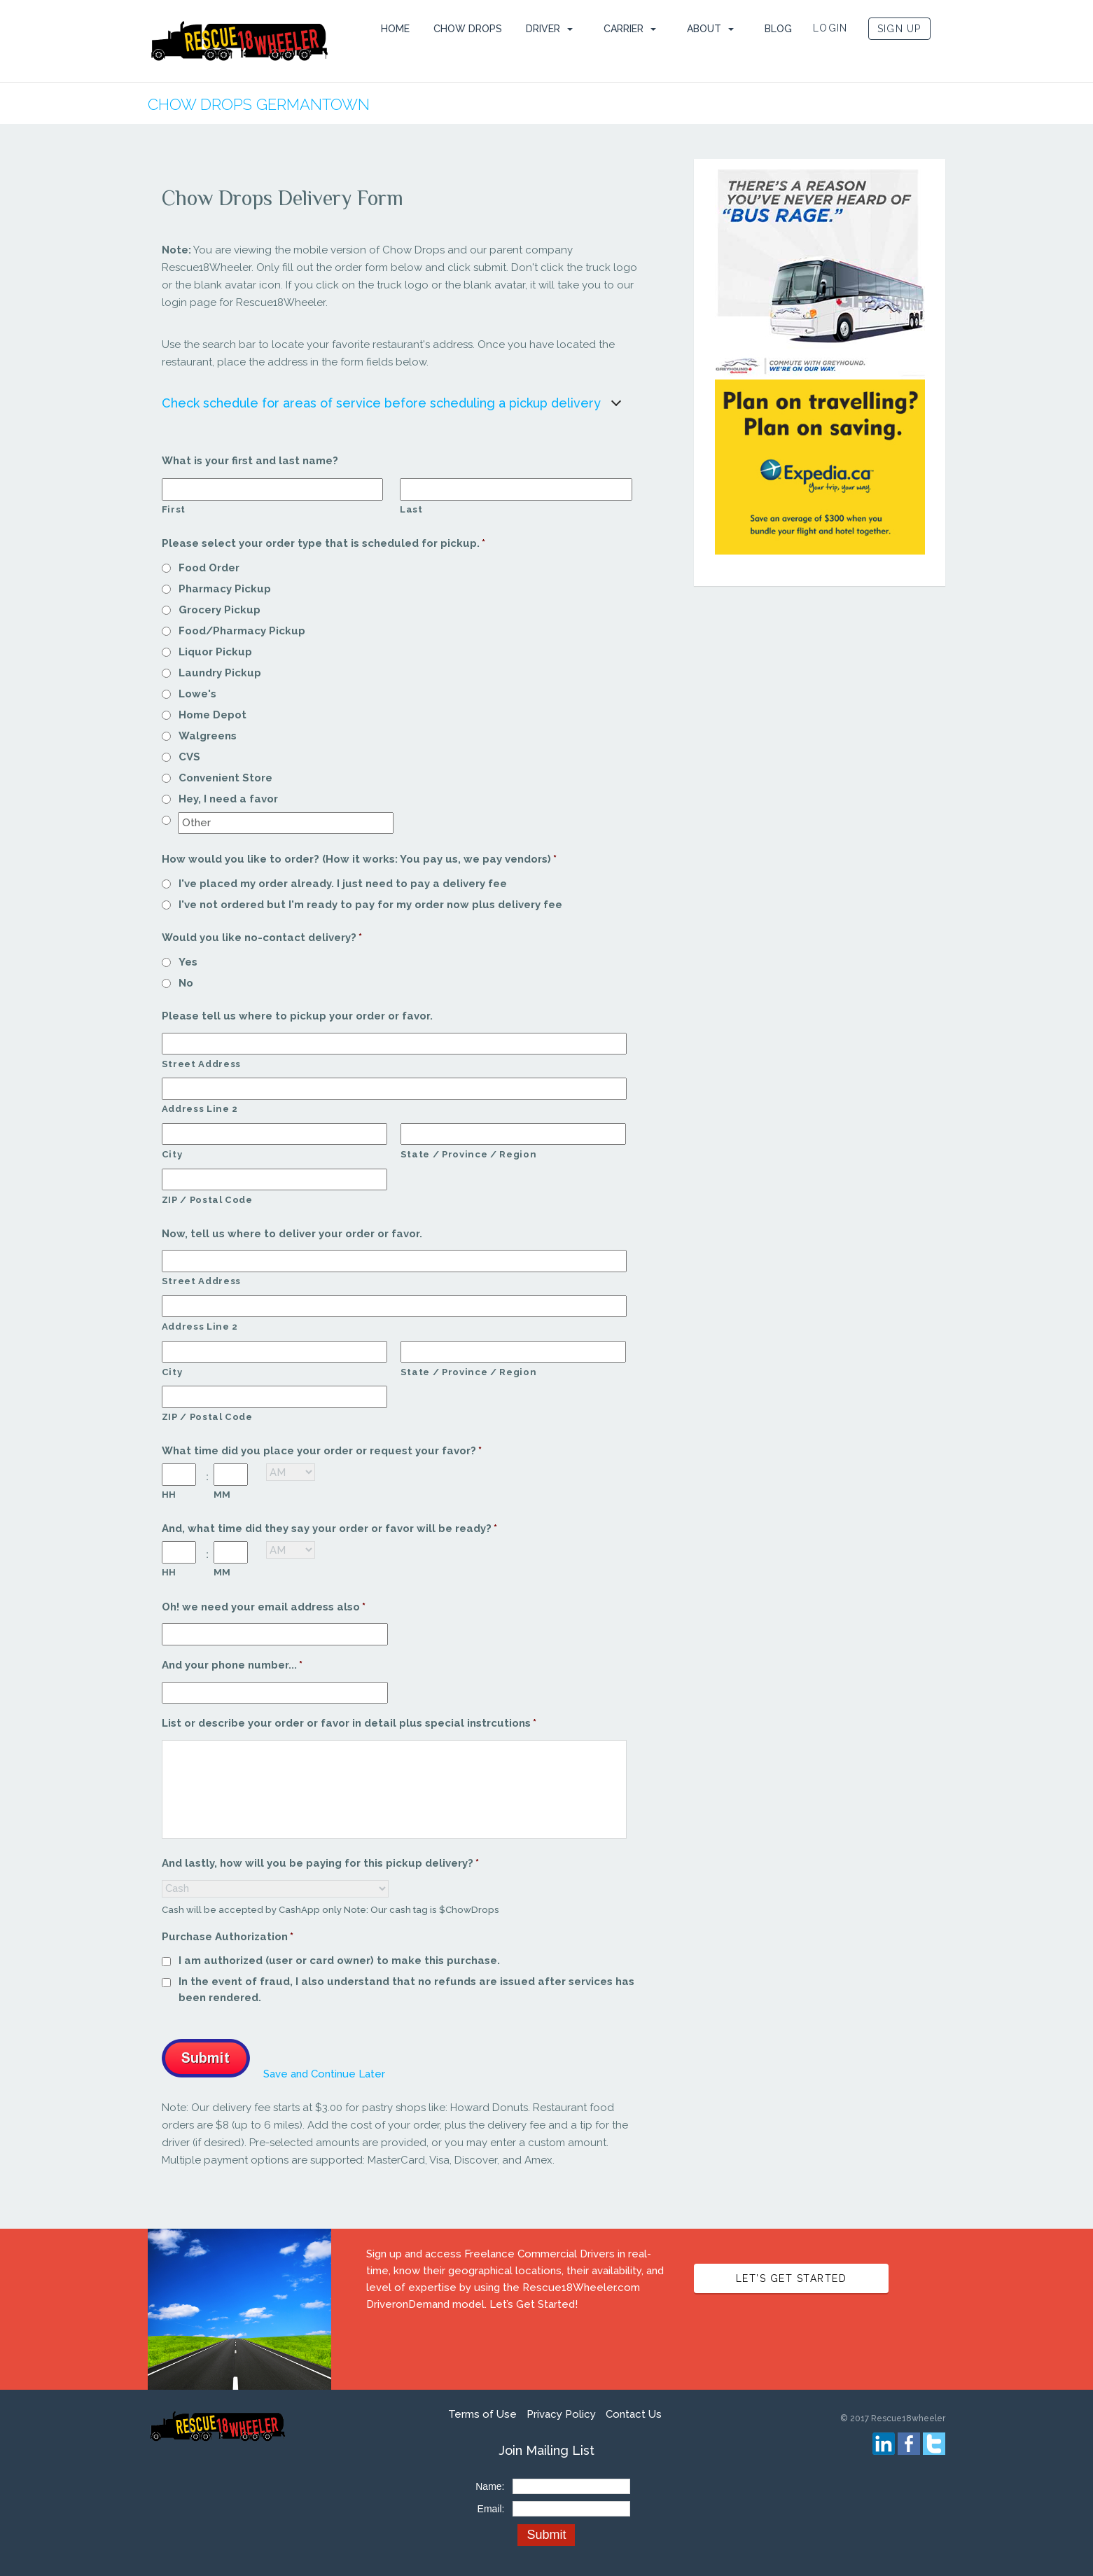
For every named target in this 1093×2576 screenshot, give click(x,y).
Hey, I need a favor (228, 799)
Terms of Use (482, 2414)
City (172, 1154)
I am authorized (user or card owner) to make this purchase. (339, 1960)
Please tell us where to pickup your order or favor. (297, 1016)
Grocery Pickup (219, 610)
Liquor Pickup (215, 652)
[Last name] (516, 489)
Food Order (209, 568)
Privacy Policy (561, 2414)
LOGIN (830, 28)
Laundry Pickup (220, 673)
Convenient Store (225, 778)
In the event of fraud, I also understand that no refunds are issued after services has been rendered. (406, 1989)
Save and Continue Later (324, 2074)
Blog (778, 28)
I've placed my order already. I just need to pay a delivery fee (343, 883)
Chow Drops (467, 28)
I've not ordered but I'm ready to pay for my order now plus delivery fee (370, 904)
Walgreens (208, 736)
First (174, 509)
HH (169, 1494)
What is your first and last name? (250, 460)
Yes (188, 962)
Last (411, 509)
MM (222, 1494)
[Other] (286, 823)
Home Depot (212, 715)
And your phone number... (232, 1665)
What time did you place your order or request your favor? (322, 1450)
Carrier (623, 28)
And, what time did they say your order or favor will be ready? (330, 1528)
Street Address (201, 1064)
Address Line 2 (200, 1108)
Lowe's (197, 694)
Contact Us (634, 2414)
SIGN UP (899, 28)
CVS (189, 757)
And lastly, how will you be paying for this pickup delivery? (321, 1863)
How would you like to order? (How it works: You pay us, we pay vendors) (359, 859)
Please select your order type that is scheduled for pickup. (324, 543)
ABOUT (704, 28)
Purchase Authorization (228, 1936)
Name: (489, 2486)
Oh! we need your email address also (264, 1607)
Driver (543, 28)
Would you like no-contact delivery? (262, 937)
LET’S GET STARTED (791, 2278)
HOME (395, 28)
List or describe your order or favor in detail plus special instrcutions (349, 1723)
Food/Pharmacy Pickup (242, 631)
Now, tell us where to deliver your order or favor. (292, 1233)
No (186, 983)
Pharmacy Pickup (225, 589)
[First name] (272, 489)
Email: (491, 2508)
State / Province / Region (469, 1154)
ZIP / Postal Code (207, 1200)
